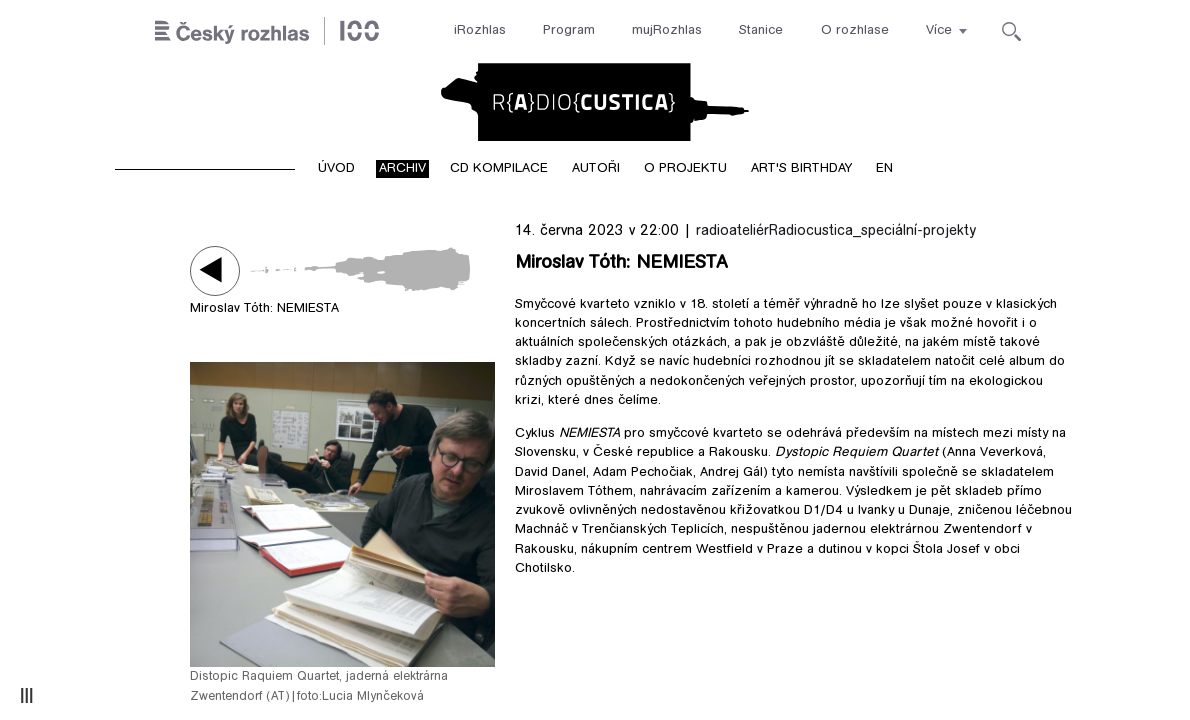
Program (569, 31)
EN (884, 169)
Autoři (596, 169)
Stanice (761, 31)
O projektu (685, 169)
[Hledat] (1011, 31)
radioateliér (732, 231)
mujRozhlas (667, 31)
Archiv (402, 169)
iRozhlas (480, 31)
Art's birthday (801, 169)
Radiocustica (595, 102)
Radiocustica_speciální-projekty (872, 231)
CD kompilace (499, 169)
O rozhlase (855, 31)
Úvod (336, 169)
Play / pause (215, 270)
